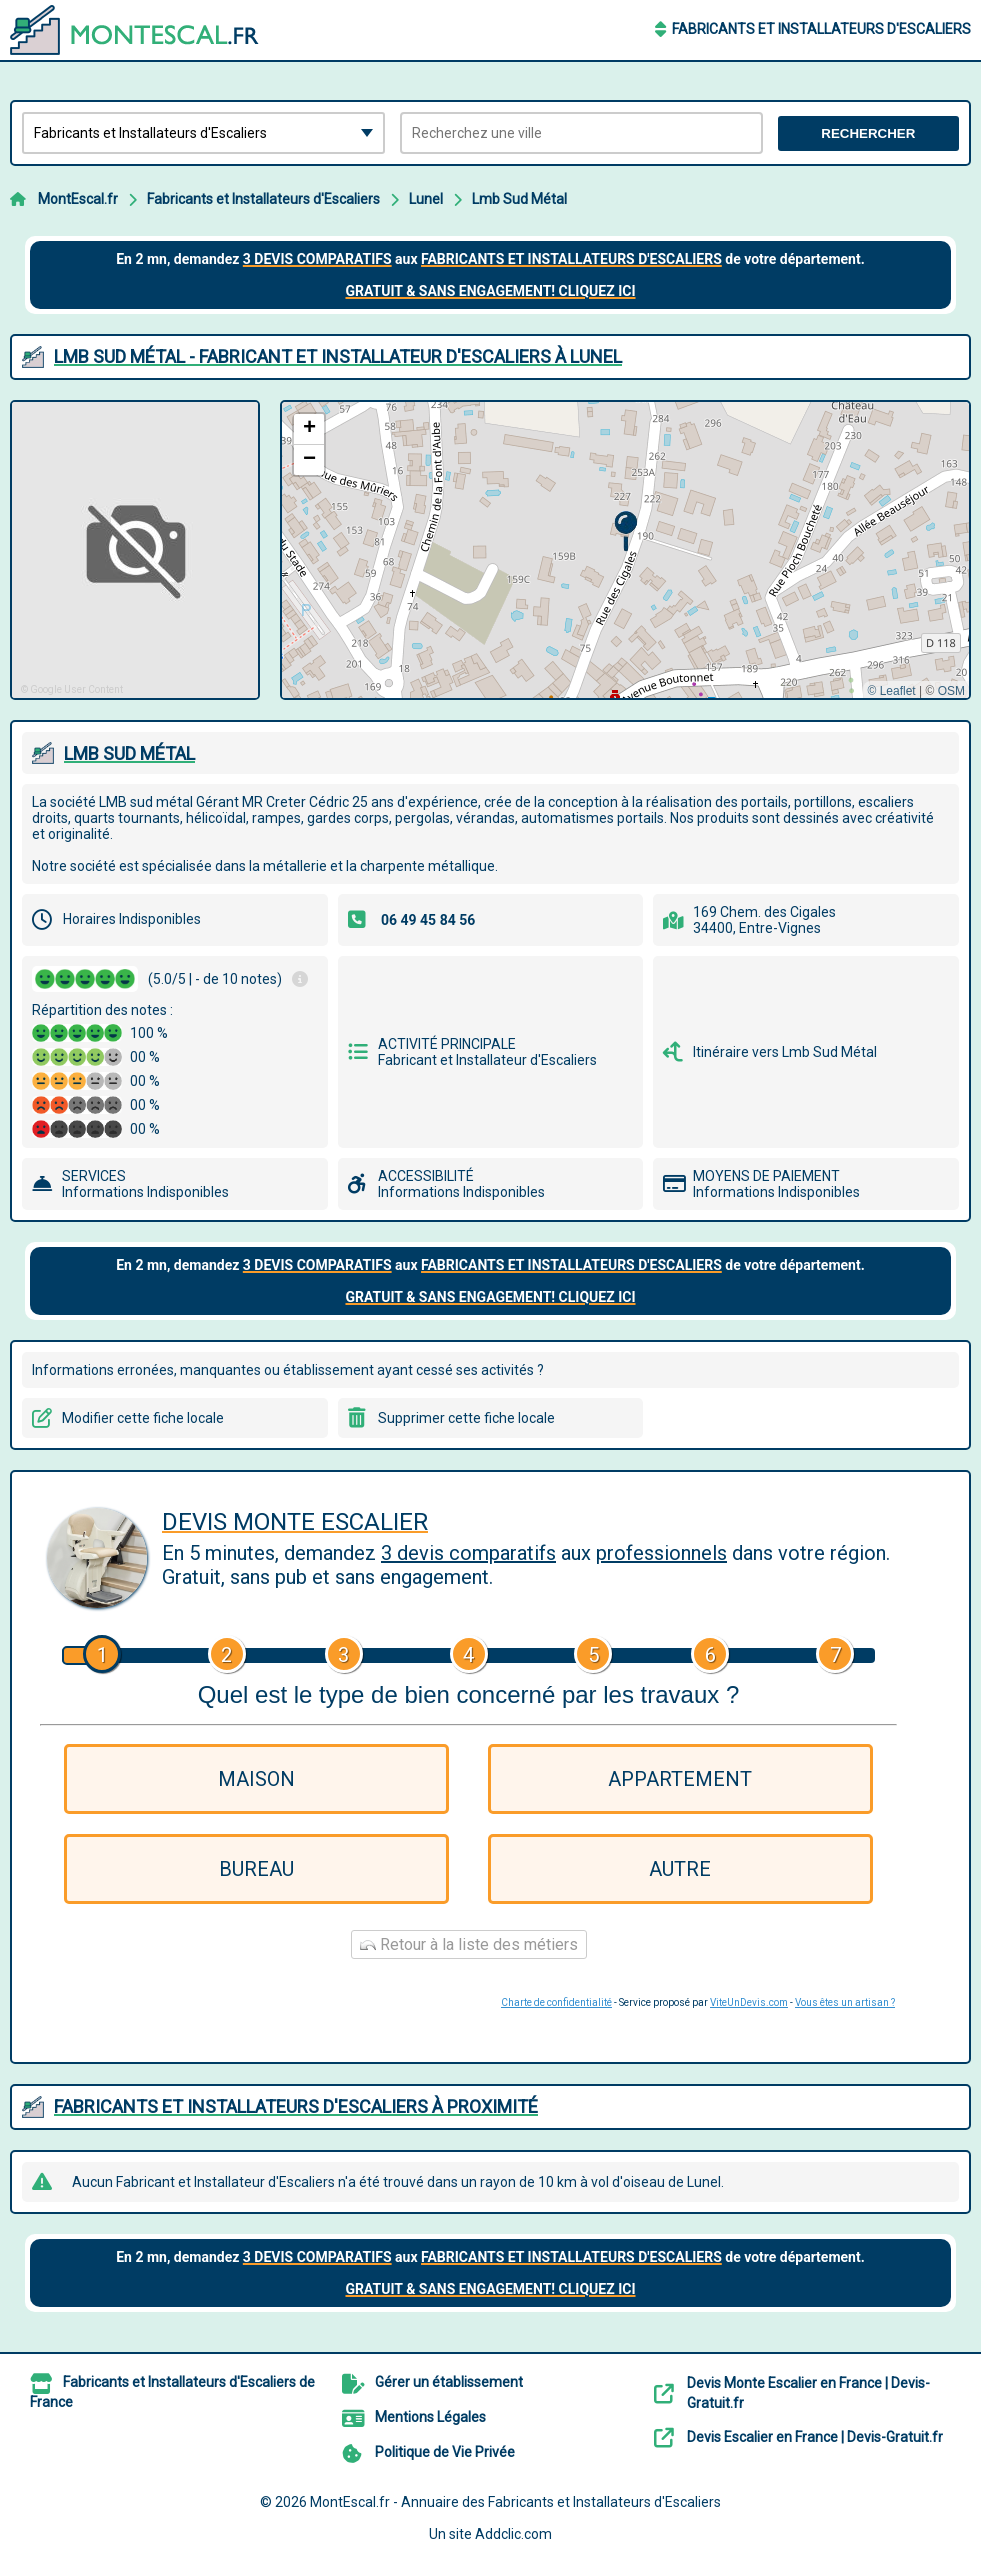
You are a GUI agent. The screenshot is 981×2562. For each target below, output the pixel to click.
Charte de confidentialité (556, 2002)
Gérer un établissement (449, 2382)
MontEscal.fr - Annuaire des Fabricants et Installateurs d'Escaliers (515, 2502)
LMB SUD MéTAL (129, 753)
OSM (951, 691)
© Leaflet (891, 691)
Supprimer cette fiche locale (466, 1418)
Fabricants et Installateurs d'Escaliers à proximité (296, 2106)
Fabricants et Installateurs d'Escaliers (821, 29)
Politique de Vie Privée (445, 2452)
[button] (625, 531)
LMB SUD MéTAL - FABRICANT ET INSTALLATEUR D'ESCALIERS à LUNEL (338, 356)
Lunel (426, 199)
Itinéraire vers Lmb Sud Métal (785, 1052)
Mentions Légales (430, 2417)
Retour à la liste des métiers (469, 1944)
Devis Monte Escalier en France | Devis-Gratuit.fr (808, 2393)
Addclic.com (513, 2534)
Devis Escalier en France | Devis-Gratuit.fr (815, 2437)
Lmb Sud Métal (519, 199)
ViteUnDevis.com (749, 2002)
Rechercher (868, 133)
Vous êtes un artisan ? (845, 2002)
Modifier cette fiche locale (143, 1418)
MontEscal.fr (78, 199)
